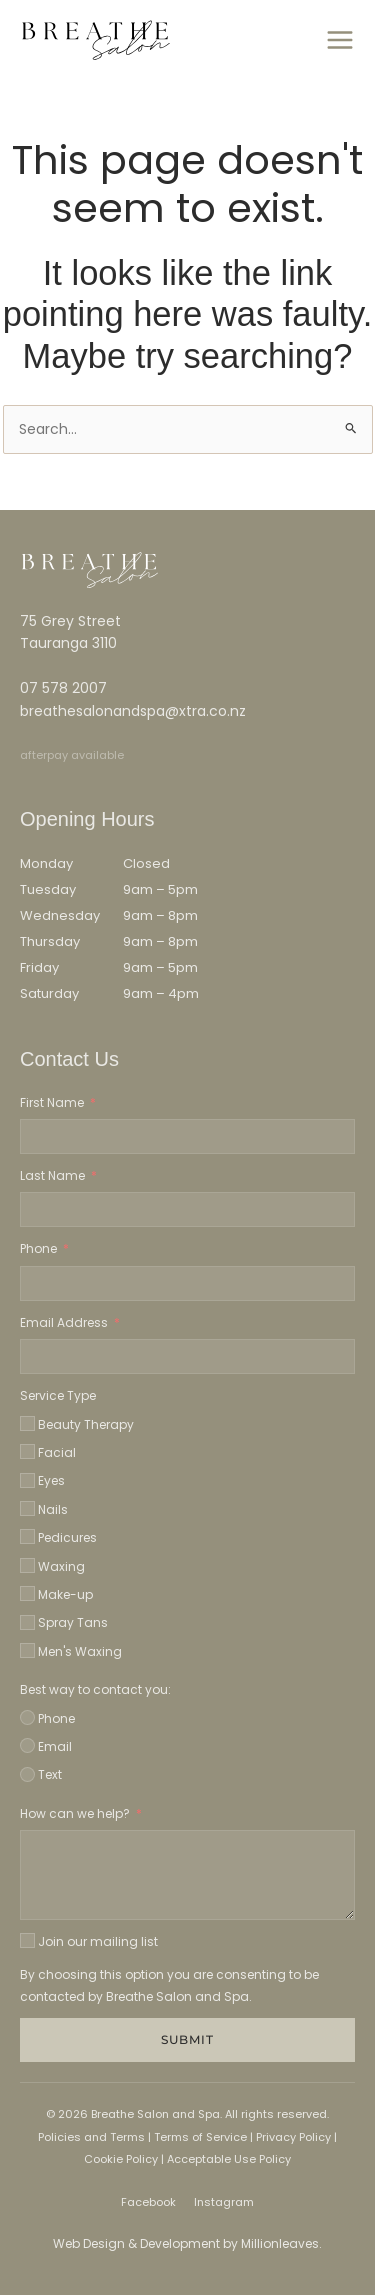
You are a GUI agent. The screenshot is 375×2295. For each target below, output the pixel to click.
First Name (52, 1102)
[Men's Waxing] (27, 1650)
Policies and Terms (91, 2137)
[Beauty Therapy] (27, 1423)
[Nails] (27, 1508)
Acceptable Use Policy (229, 2159)
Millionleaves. (281, 2243)
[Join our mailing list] (27, 1940)
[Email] (27, 1745)
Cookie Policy (121, 2159)
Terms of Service (199, 2137)
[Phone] (27, 1717)
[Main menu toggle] (339, 40)
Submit (187, 2039)
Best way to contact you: (95, 1689)
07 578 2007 (63, 688)
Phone (38, 1248)
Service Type (58, 1395)
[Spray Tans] (27, 1622)
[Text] (27, 1774)
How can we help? (75, 1813)
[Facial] (27, 1451)
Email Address (64, 1322)
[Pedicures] (27, 1536)
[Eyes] (27, 1480)
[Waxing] (27, 1565)
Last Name (52, 1175)
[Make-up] (27, 1593)
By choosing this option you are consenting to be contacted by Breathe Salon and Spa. (169, 1985)
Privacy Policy (293, 2137)
